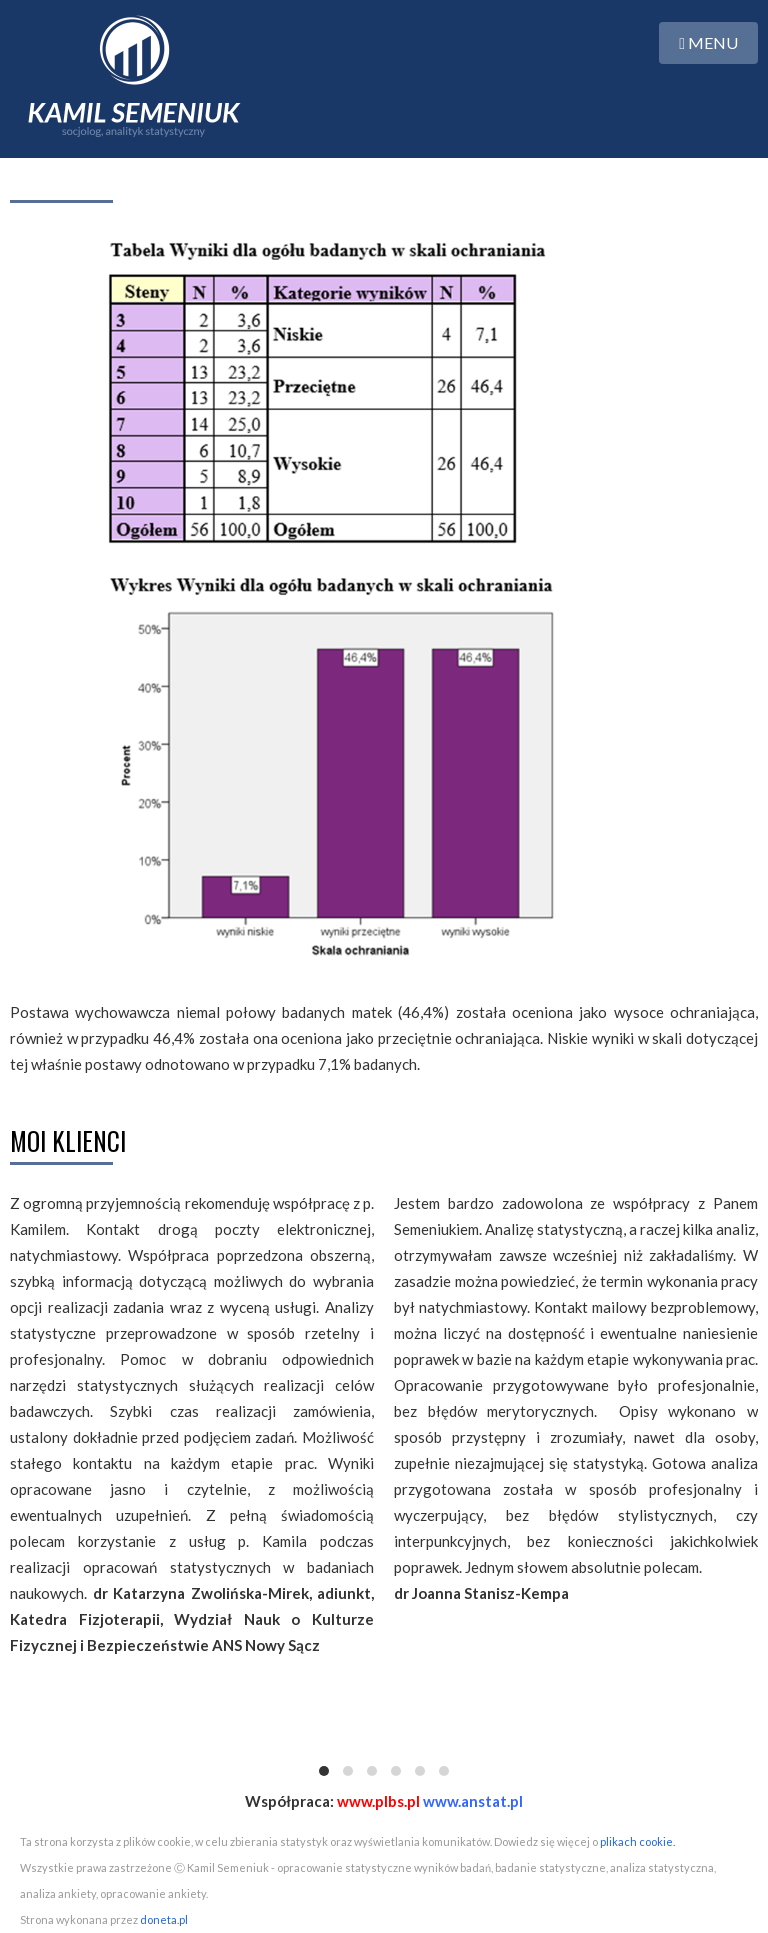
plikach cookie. (637, 1841)
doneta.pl (164, 1919)
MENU (708, 42)
